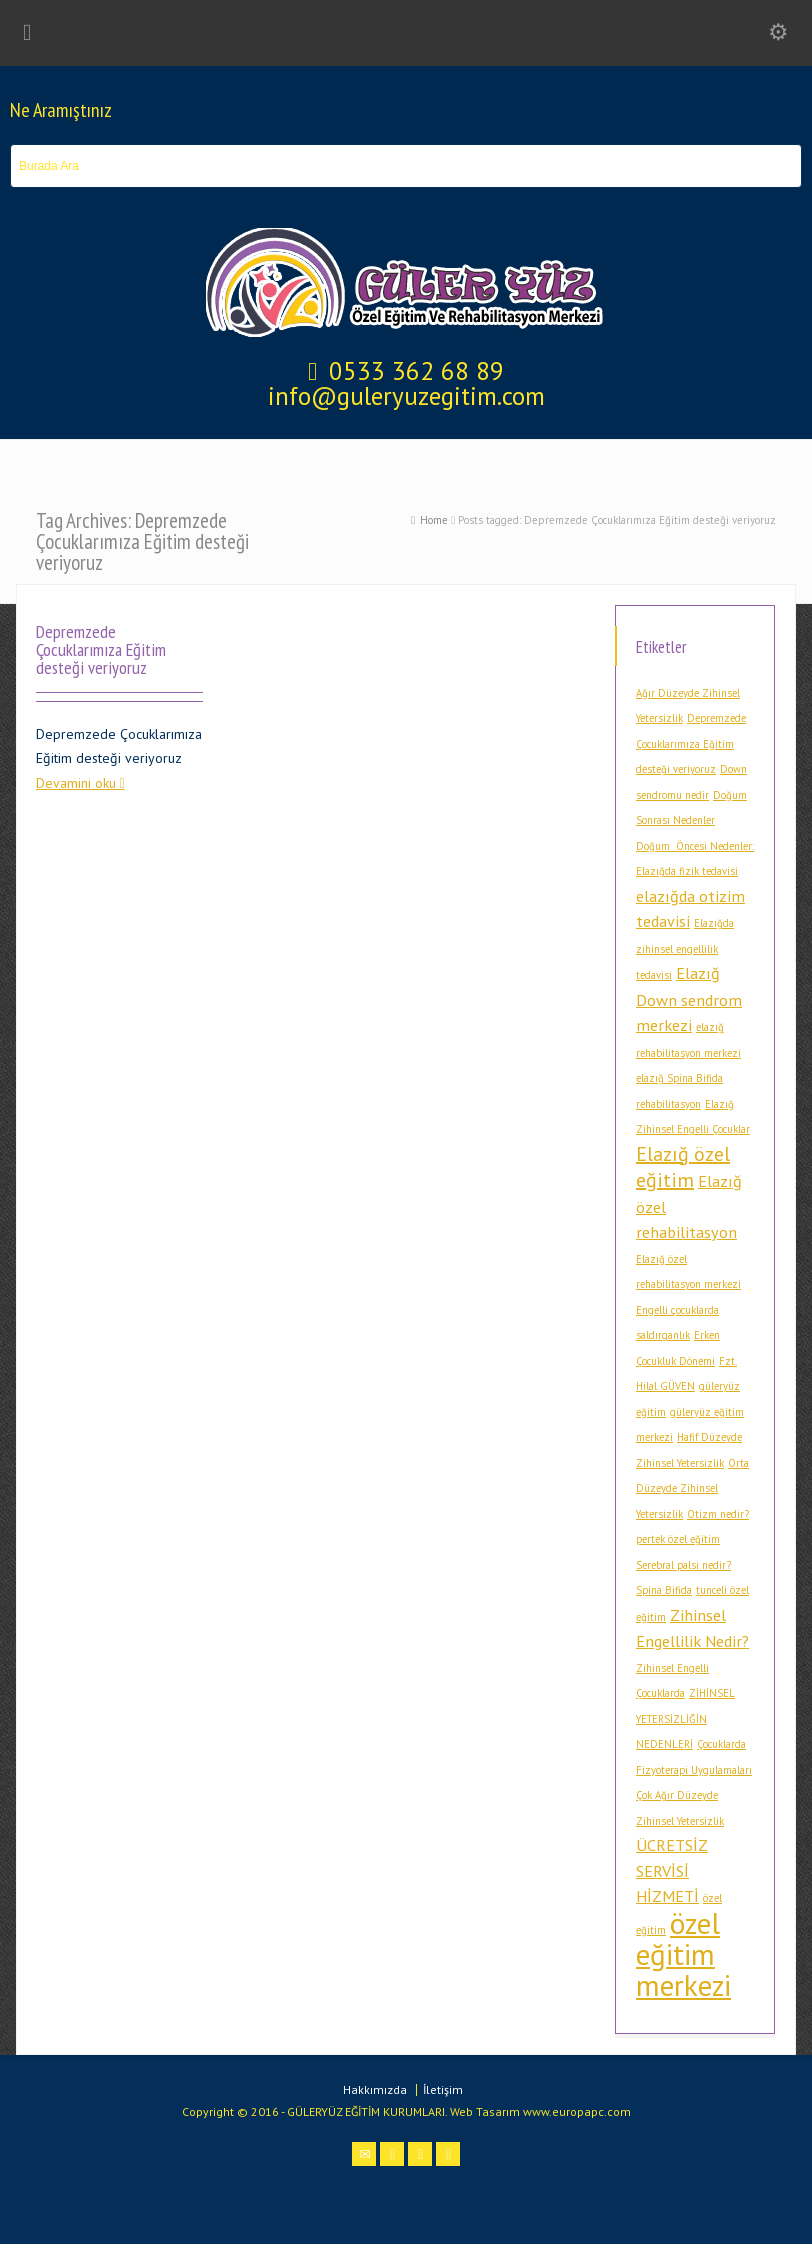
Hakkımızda (375, 2089)
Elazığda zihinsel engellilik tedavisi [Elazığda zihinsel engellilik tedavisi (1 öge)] (685, 949)
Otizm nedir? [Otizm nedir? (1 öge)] (718, 1514)
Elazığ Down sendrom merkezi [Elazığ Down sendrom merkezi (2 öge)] (689, 998)
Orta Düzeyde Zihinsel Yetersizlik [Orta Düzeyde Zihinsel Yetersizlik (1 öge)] (692, 1488)
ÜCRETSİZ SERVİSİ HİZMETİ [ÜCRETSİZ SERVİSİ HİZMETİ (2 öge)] (672, 1870)
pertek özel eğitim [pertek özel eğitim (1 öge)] (678, 1539)
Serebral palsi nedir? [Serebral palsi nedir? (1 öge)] (683, 1565)
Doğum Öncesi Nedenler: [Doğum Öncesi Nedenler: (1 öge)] (695, 846)
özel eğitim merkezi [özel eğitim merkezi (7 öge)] (683, 1954)
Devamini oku (76, 783)
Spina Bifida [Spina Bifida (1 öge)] (664, 1590)
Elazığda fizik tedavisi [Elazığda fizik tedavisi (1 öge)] (687, 871)
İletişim (443, 2089)
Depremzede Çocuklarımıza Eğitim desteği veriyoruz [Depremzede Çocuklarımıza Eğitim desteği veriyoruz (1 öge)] (691, 743)
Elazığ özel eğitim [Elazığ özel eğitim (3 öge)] (683, 1167)
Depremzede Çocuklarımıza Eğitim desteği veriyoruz (101, 649)
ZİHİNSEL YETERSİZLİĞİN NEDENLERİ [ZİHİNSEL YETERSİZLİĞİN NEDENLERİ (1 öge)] (685, 1718)
